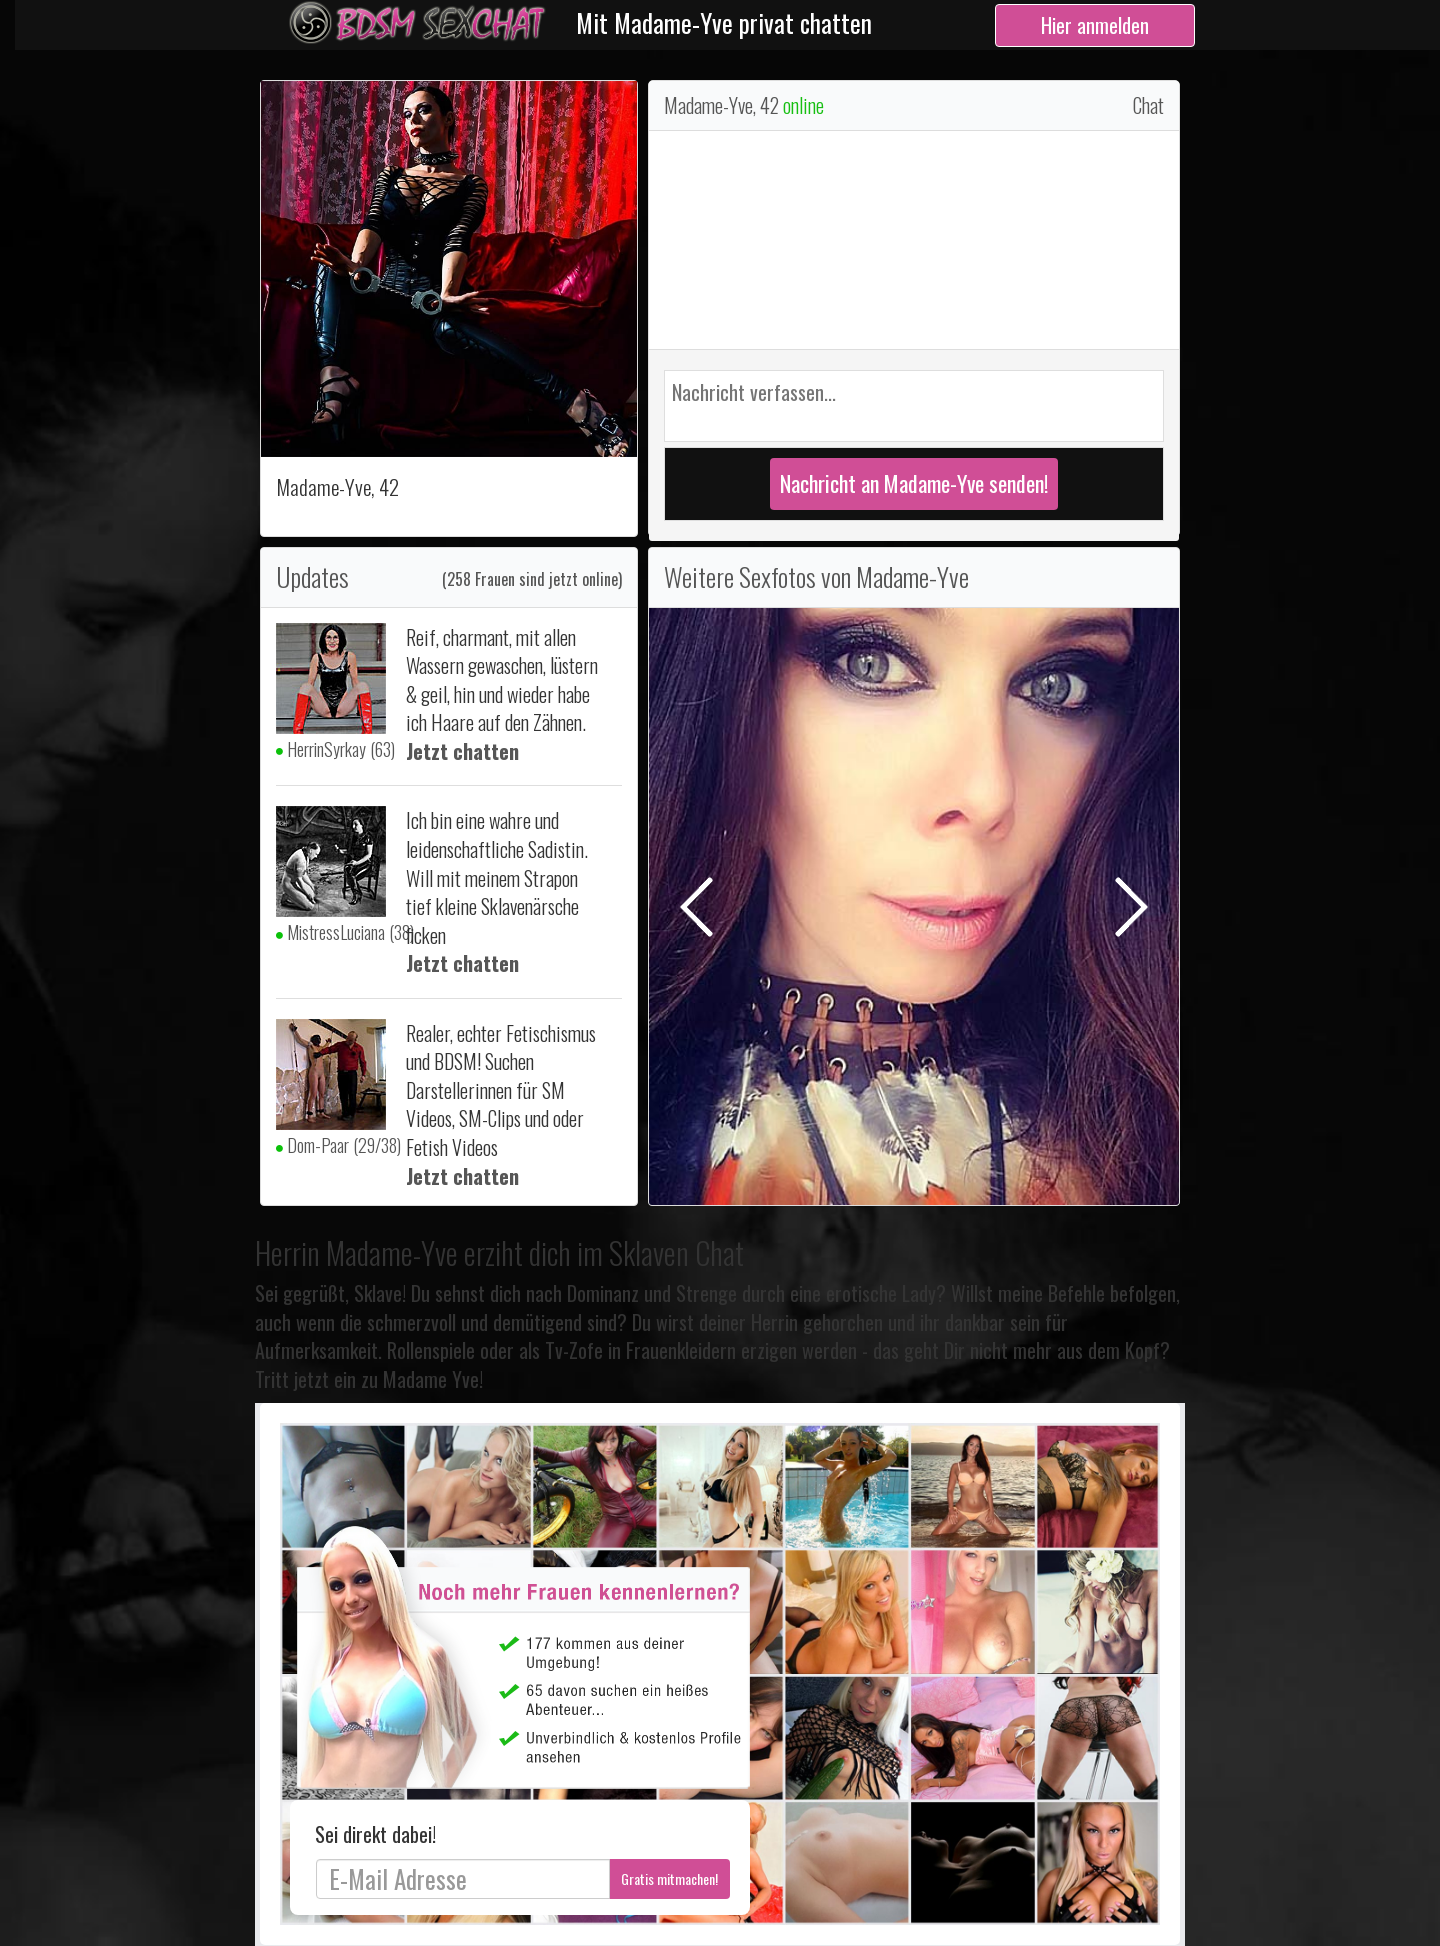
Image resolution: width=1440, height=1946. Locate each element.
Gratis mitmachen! (669, 1878)
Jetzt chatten (462, 751)
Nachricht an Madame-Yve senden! (914, 483)
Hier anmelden (1095, 25)
